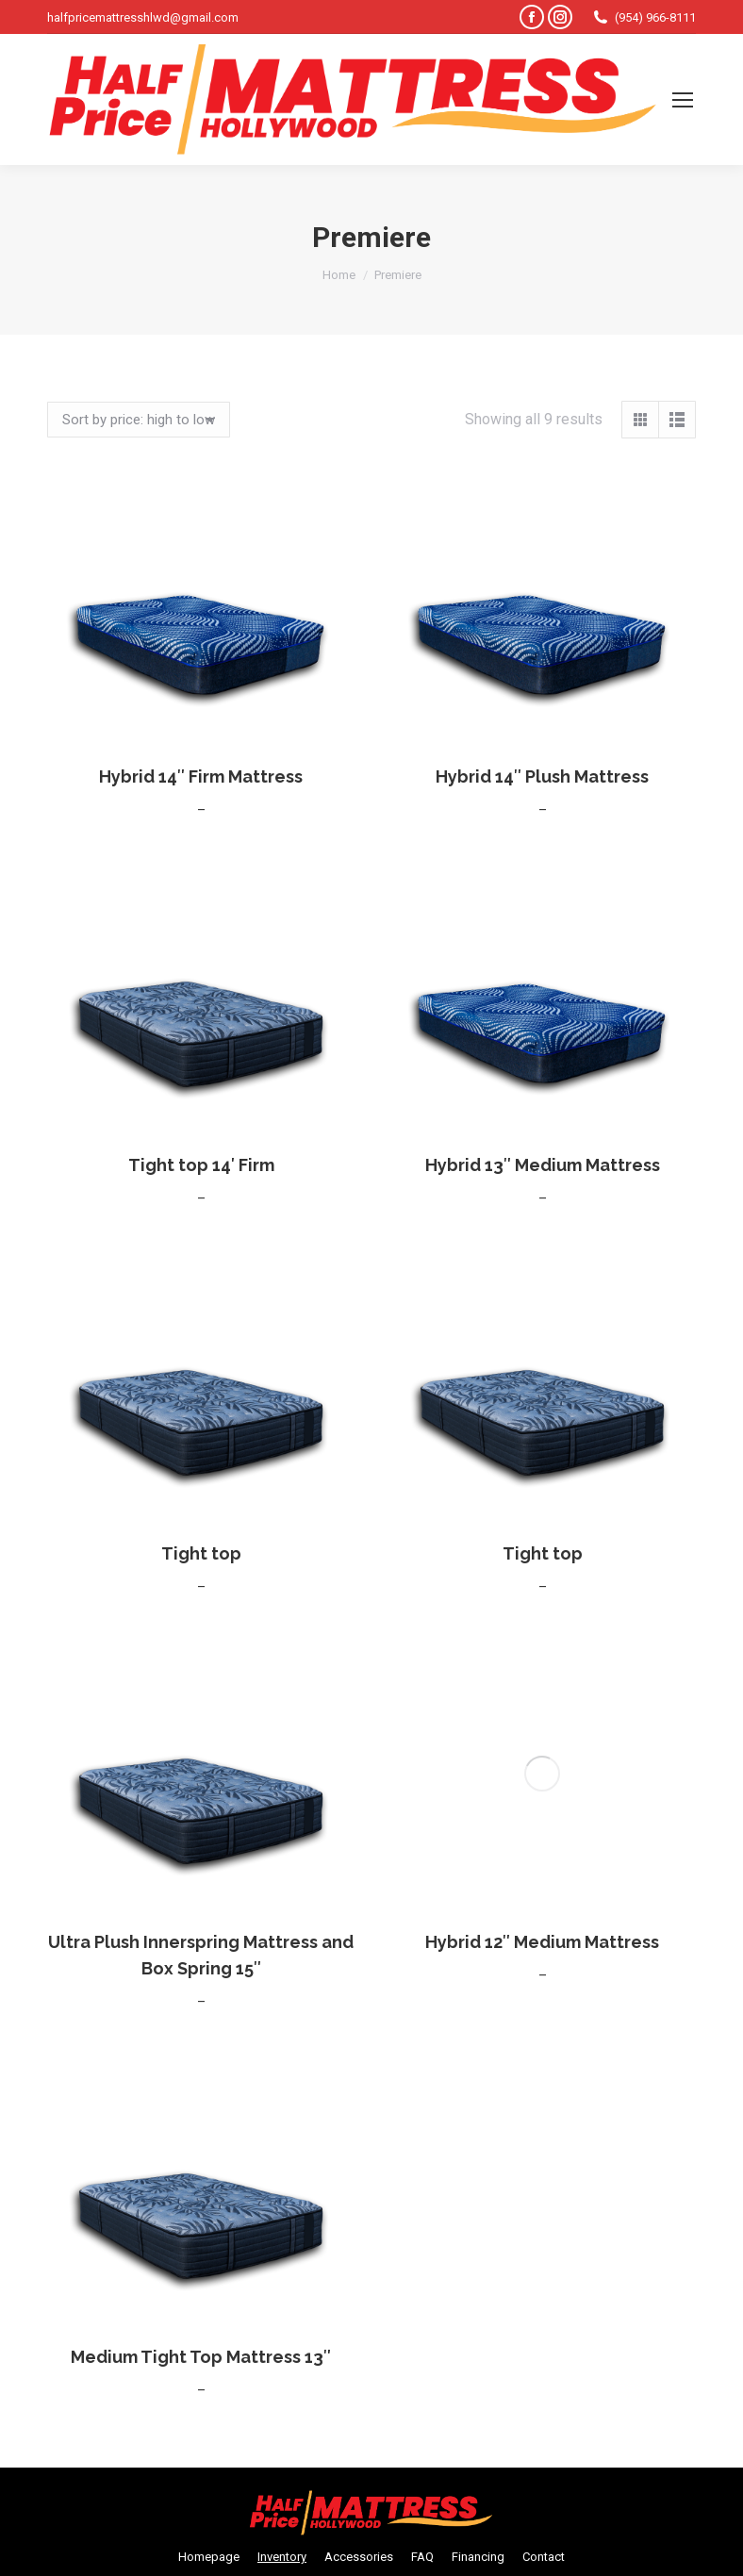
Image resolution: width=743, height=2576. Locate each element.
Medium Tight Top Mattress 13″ (201, 2357)
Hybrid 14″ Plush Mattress (542, 776)
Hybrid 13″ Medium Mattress (542, 1165)
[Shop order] (138, 420)
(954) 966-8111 (643, 17)
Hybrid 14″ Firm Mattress (201, 776)
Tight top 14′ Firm (201, 1165)
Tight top (201, 1553)
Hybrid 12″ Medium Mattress (542, 1674)
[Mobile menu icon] (682, 100)
